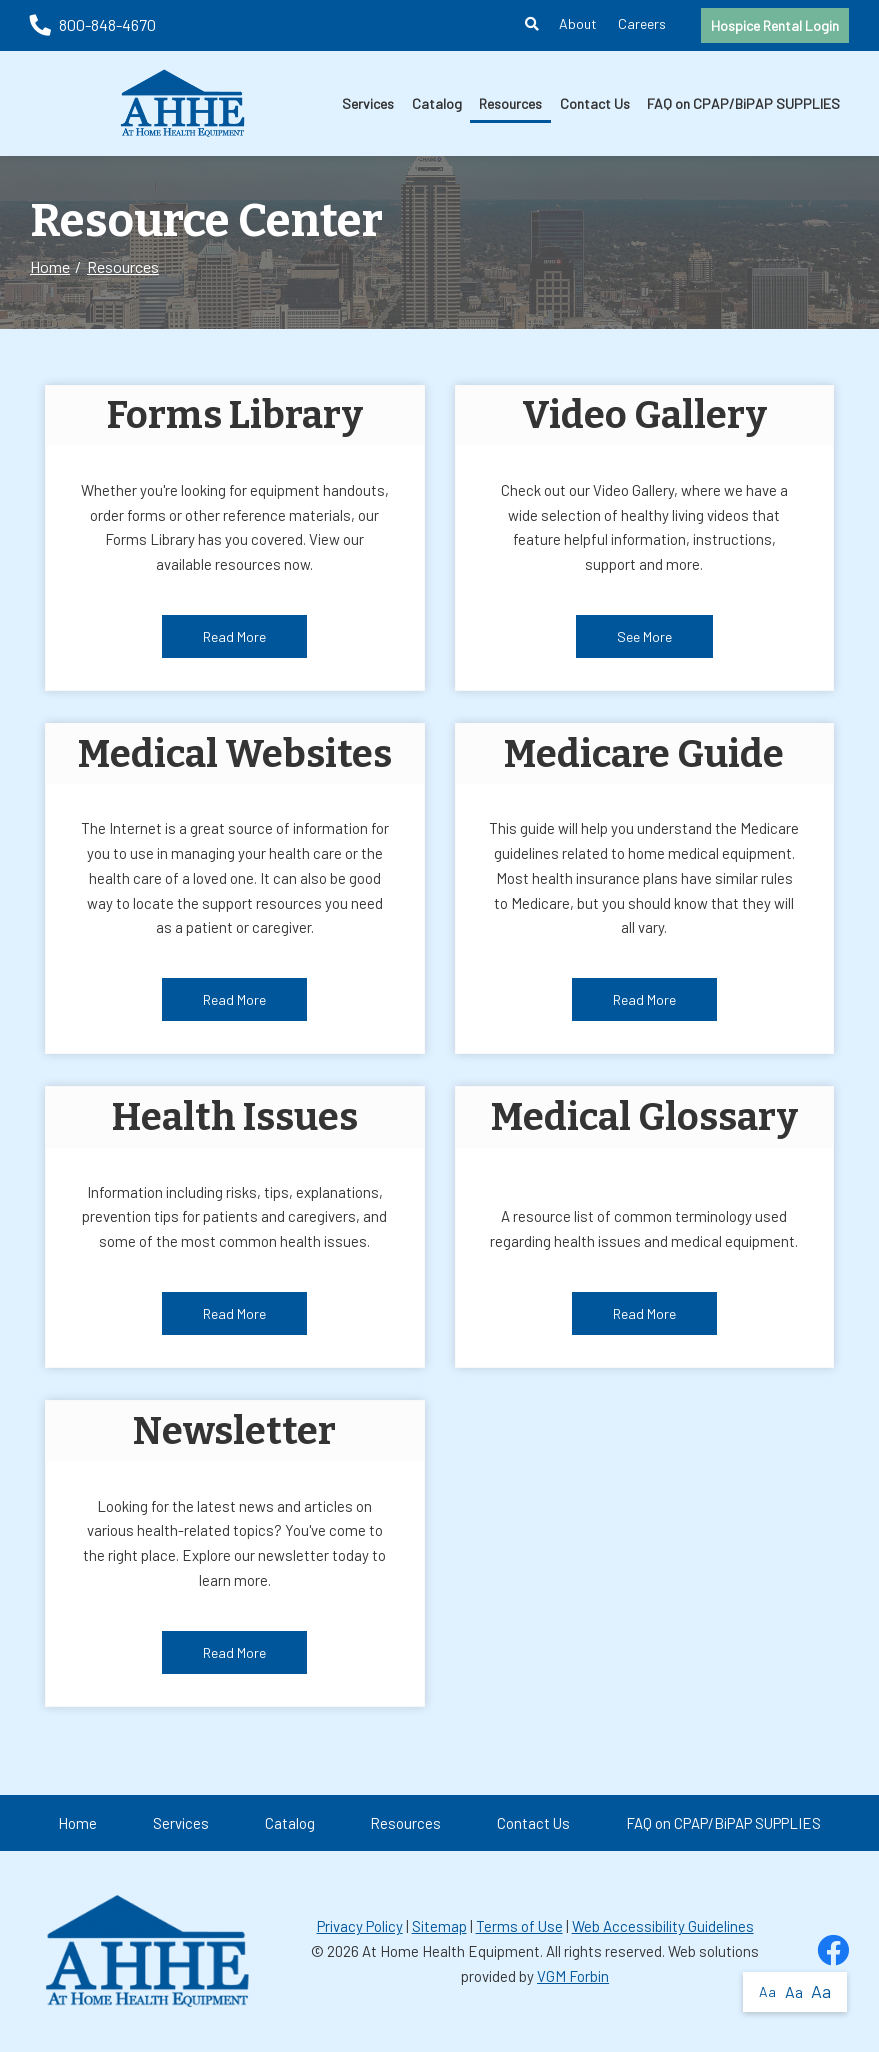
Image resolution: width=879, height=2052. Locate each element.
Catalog (437, 103)
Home (50, 266)
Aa (767, 1991)
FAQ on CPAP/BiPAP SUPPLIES (743, 103)
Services (368, 103)
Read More (234, 636)
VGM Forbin (573, 1976)
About (578, 23)
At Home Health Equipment (451, 1951)
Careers (642, 23)
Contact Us (595, 103)
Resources (510, 103)
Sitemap (439, 1926)
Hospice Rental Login (775, 25)
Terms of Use (519, 1926)
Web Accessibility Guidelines (663, 1926)
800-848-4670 (93, 24)
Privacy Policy (360, 1926)
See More (644, 636)
